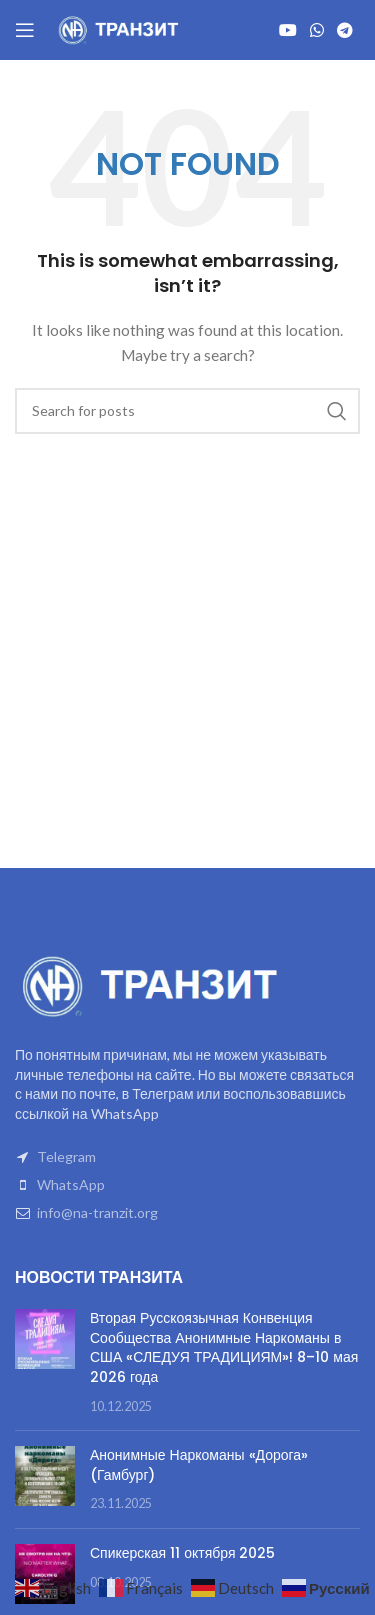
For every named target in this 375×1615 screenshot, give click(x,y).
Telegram (66, 1156)
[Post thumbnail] (45, 1362)
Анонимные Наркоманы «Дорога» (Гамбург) (199, 1465)
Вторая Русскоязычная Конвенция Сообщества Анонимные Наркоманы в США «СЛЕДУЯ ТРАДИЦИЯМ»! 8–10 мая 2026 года (224, 1347)
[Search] (187, 411)
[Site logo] (120, 28)
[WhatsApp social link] (316, 30)
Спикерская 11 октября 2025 (182, 1553)
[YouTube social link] (287, 30)
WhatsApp (71, 1184)
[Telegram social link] (345, 30)
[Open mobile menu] (25, 30)
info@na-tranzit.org (97, 1212)
